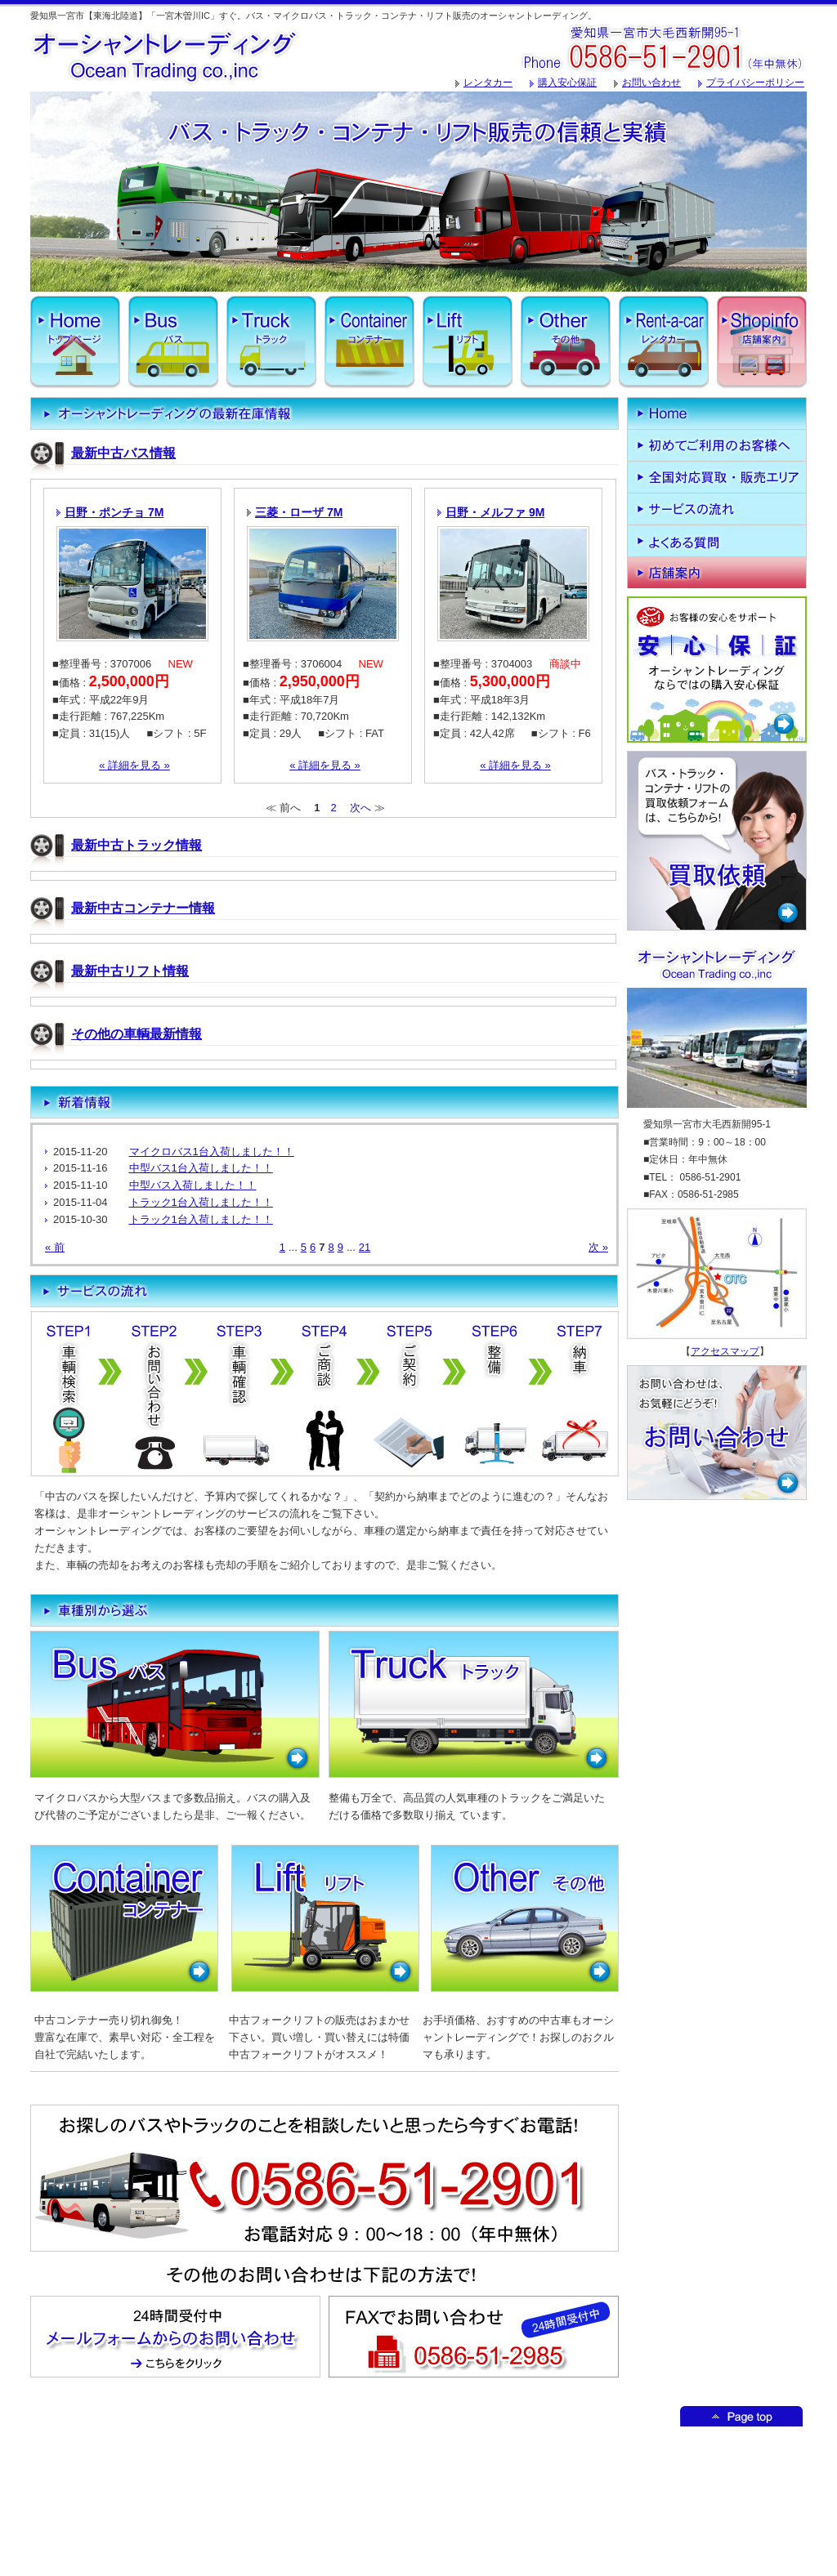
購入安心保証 (567, 82)
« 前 (55, 1247)
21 (364, 1247)
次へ (360, 807)
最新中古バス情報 (123, 453)
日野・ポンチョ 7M (114, 512)
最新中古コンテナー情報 (143, 908)
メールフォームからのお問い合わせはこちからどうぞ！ (175, 2336)
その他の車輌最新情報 (136, 1034)
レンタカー (487, 82)
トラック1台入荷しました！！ (201, 1202)
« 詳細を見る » (134, 765)
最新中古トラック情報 (136, 845)
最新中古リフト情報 (130, 971)
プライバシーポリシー (755, 82)
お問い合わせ (651, 82)
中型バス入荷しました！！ (193, 1185)
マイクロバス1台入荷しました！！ (211, 1151)
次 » (598, 1247)
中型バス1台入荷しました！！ (201, 1168)
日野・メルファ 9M (494, 512)
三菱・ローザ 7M (298, 512)
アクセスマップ (725, 1351)
